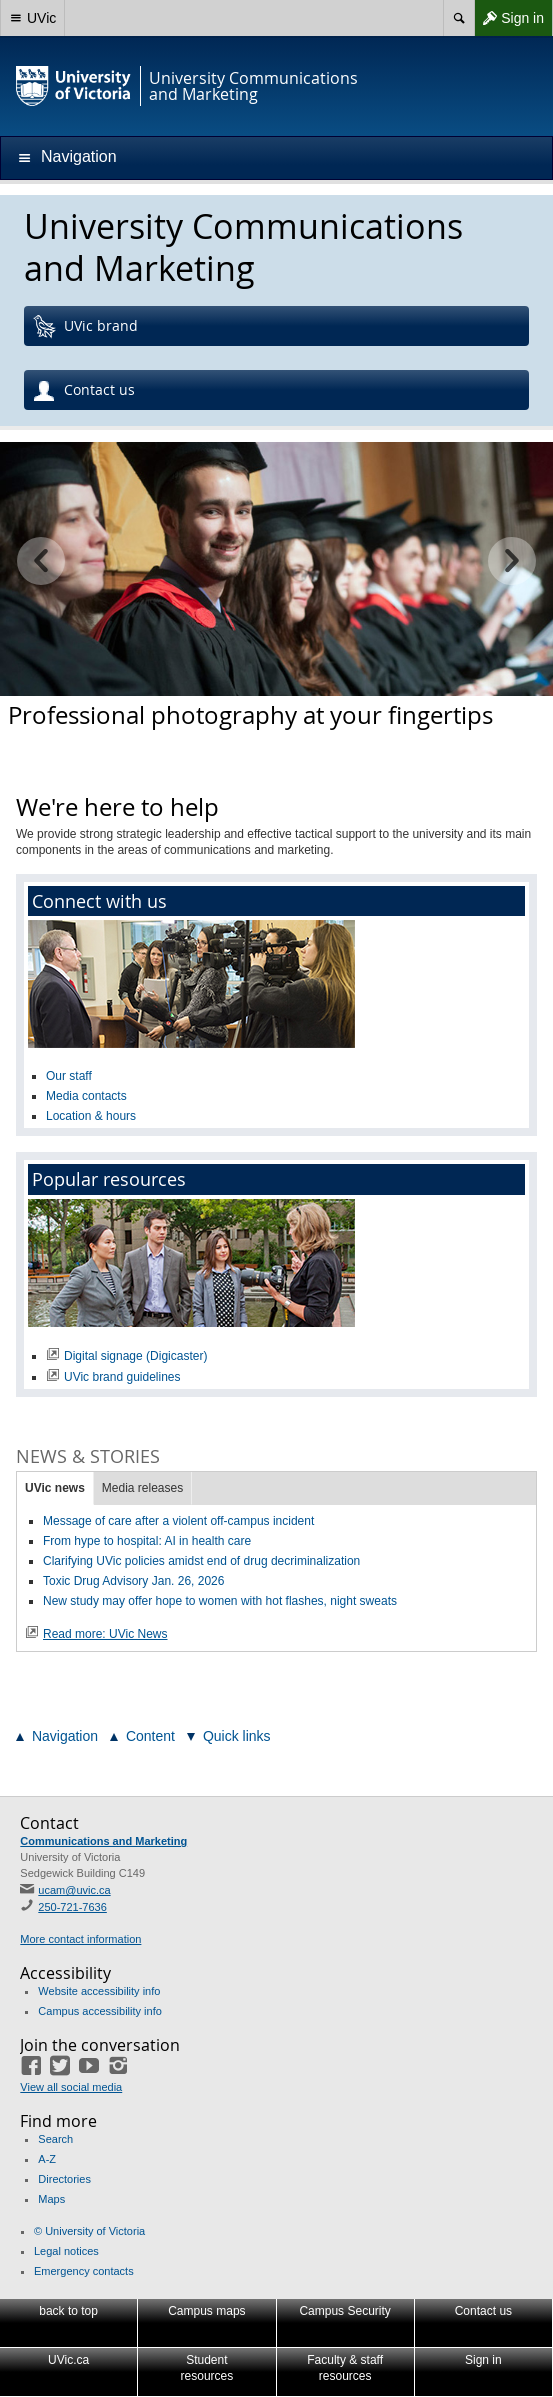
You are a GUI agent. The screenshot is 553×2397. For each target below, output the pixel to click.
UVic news (55, 1488)
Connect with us (99, 901)
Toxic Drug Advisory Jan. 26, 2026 (133, 1581)
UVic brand (85, 327)
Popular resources (109, 1179)
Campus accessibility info (100, 2011)
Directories (64, 2179)
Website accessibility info (99, 1991)
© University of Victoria (89, 2231)
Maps (51, 2199)
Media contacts (86, 1096)
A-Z (47, 2159)
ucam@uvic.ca (74, 1890)
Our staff (69, 1076)
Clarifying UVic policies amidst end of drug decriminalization (201, 1561)
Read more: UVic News (105, 1634)
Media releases (142, 1488)
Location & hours (91, 1116)
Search (55, 2139)
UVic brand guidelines (122, 1377)
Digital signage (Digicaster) (135, 1356)
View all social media (71, 2087)
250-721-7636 (72, 1907)
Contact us (83, 391)
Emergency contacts (84, 2271)
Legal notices (66, 2251)
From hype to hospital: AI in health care (150, 1541)
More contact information (80, 1939)
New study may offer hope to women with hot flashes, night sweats (223, 1601)
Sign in (509, 18)
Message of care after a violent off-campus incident (178, 1521)
